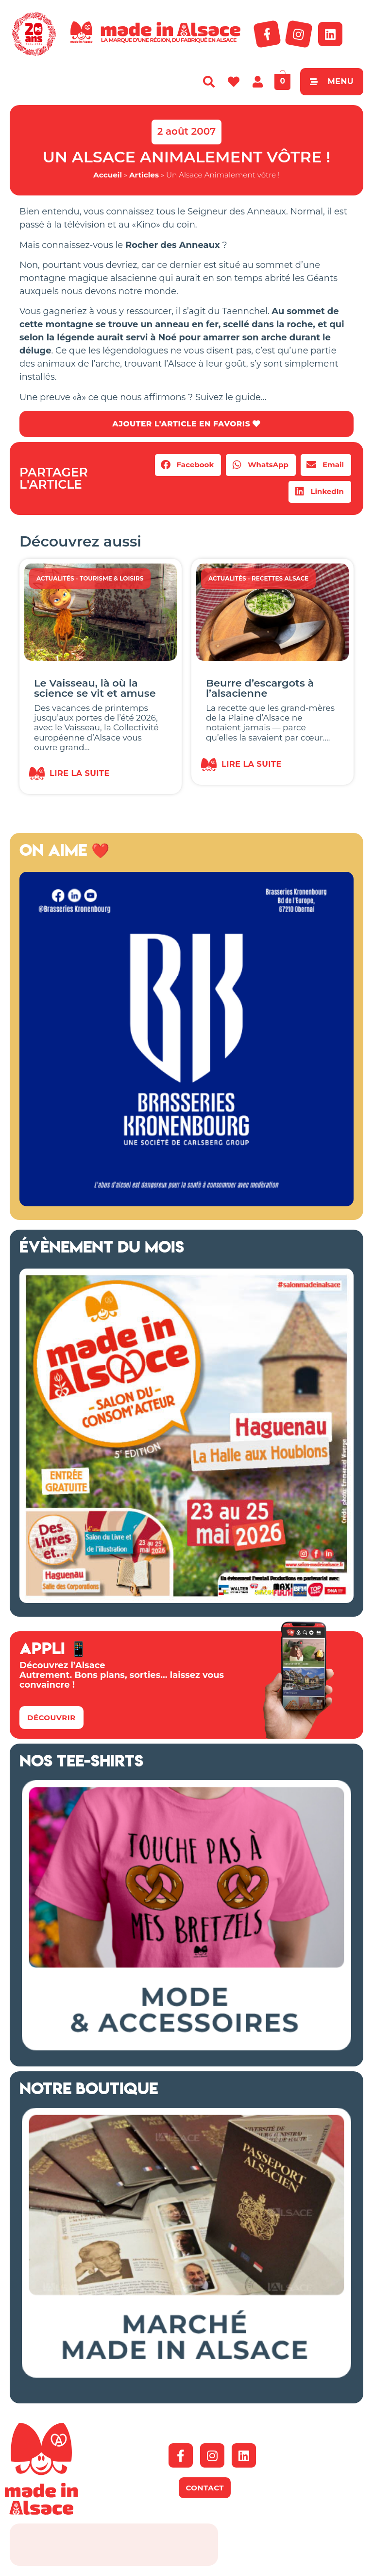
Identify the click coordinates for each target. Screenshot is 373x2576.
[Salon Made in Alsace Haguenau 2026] (186, 1600)
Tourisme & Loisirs (112, 578)
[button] (188, 465)
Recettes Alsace (280, 578)
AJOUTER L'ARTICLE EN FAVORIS (186, 423)
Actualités (55, 578)
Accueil (107, 174)
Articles (144, 174)
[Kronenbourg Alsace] (186, 1203)
